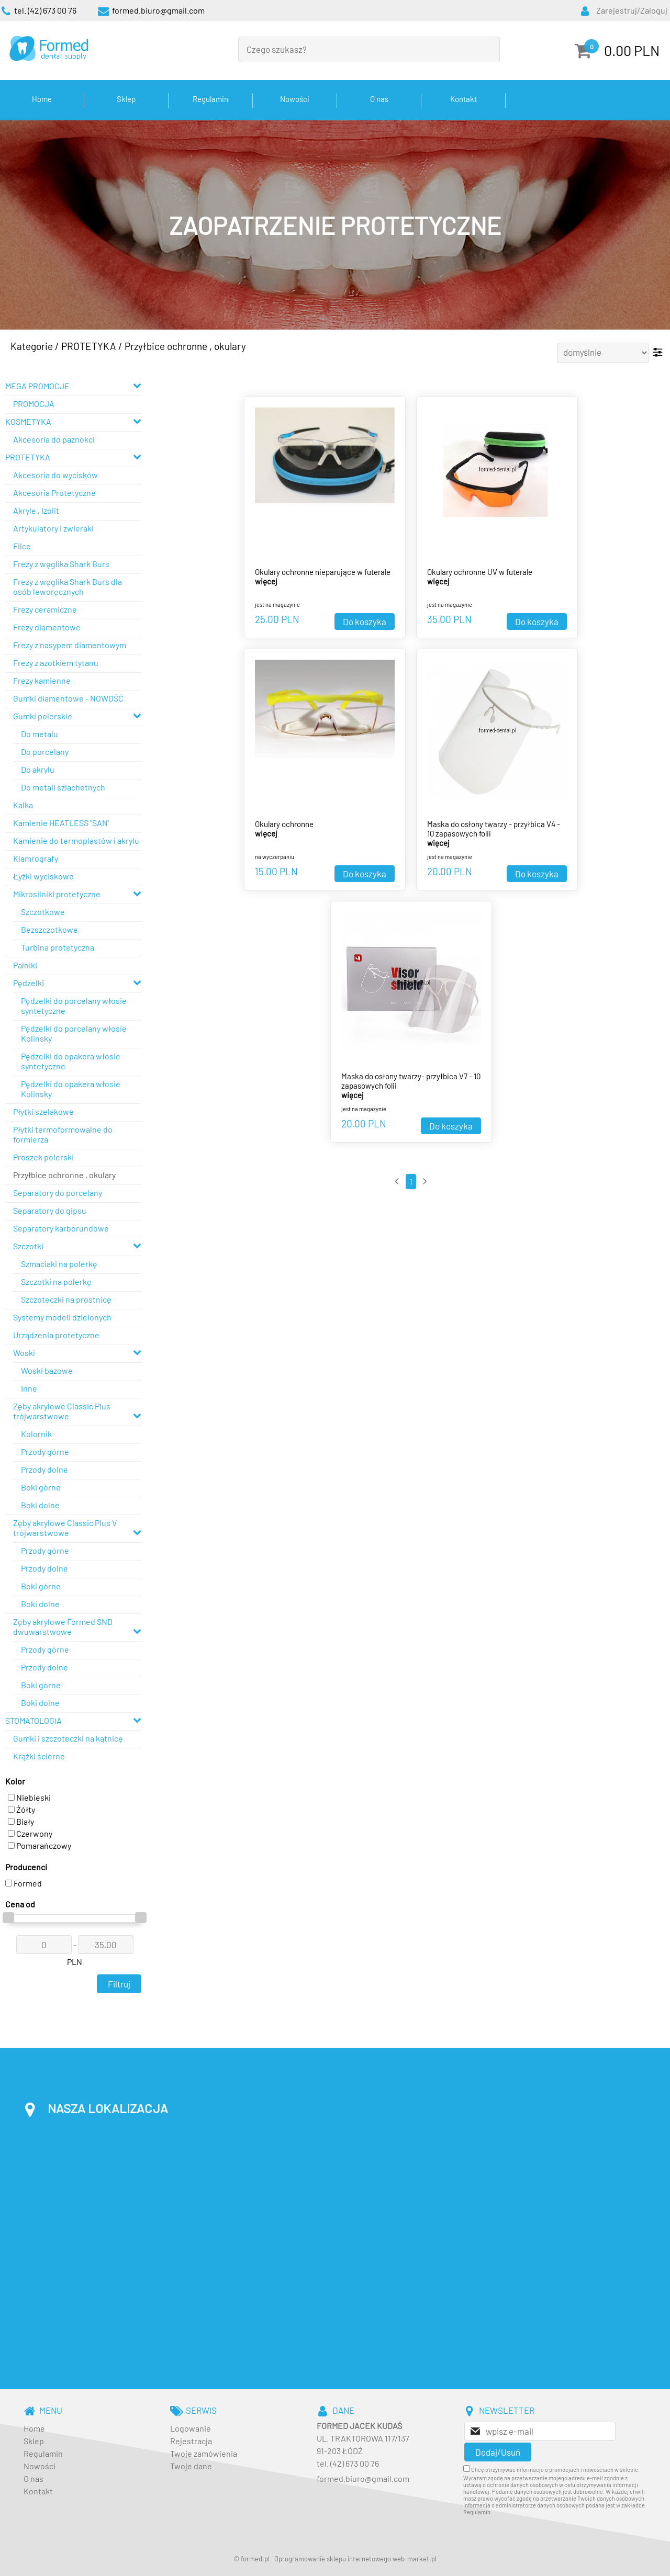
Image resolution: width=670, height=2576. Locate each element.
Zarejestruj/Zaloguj (631, 10)
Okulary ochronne (284, 824)
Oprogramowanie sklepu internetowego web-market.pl (355, 2559)
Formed (23, 1883)
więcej (266, 581)
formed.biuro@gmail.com (363, 2478)
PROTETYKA (88, 346)
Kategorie (31, 346)
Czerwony (30, 1833)
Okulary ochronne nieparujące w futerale (322, 572)
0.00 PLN (632, 50)
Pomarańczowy (39, 1845)
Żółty (21, 1809)
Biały (21, 1821)
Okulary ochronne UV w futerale (479, 572)
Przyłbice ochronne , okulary (185, 346)
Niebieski (29, 1797)
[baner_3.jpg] (335, 225)
